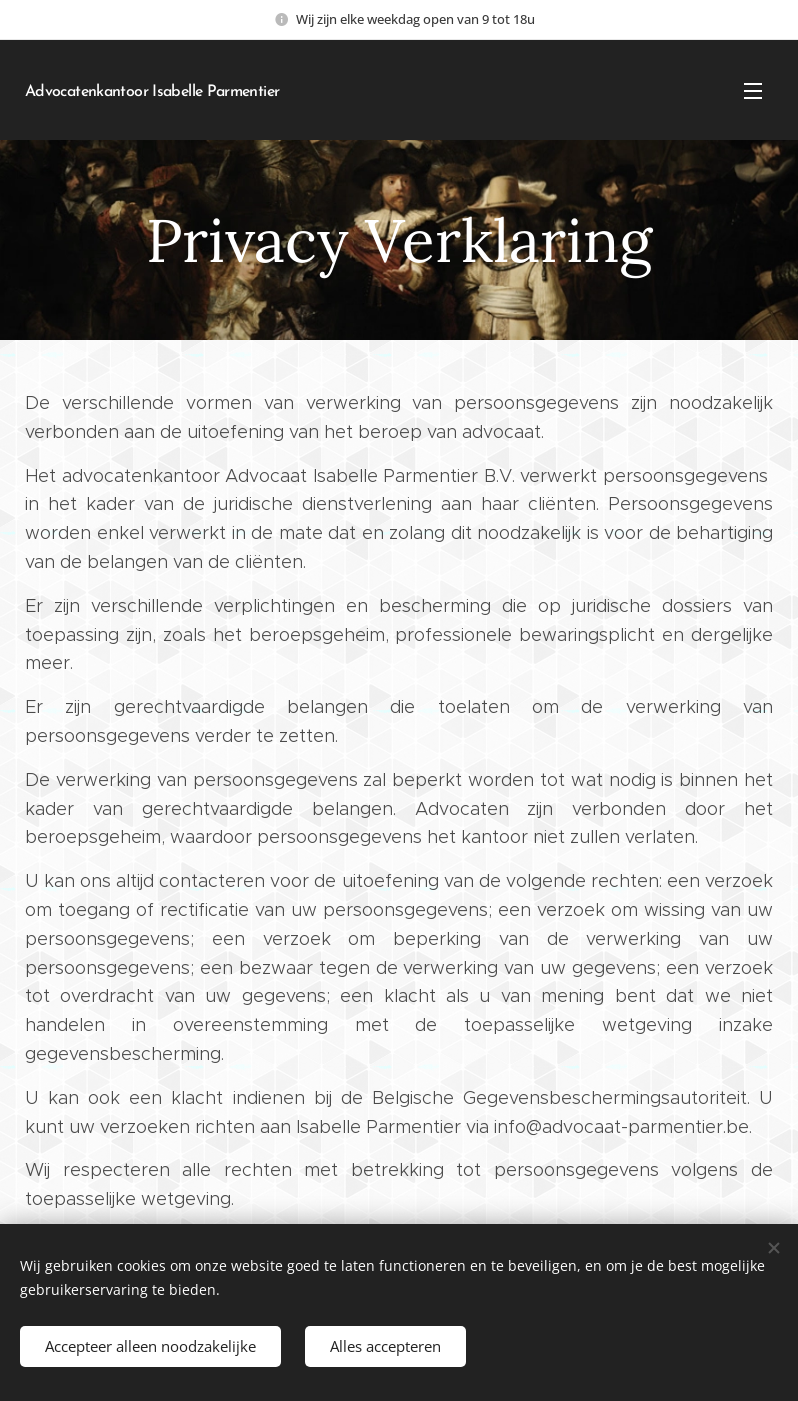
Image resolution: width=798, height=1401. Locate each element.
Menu (753, 91)
